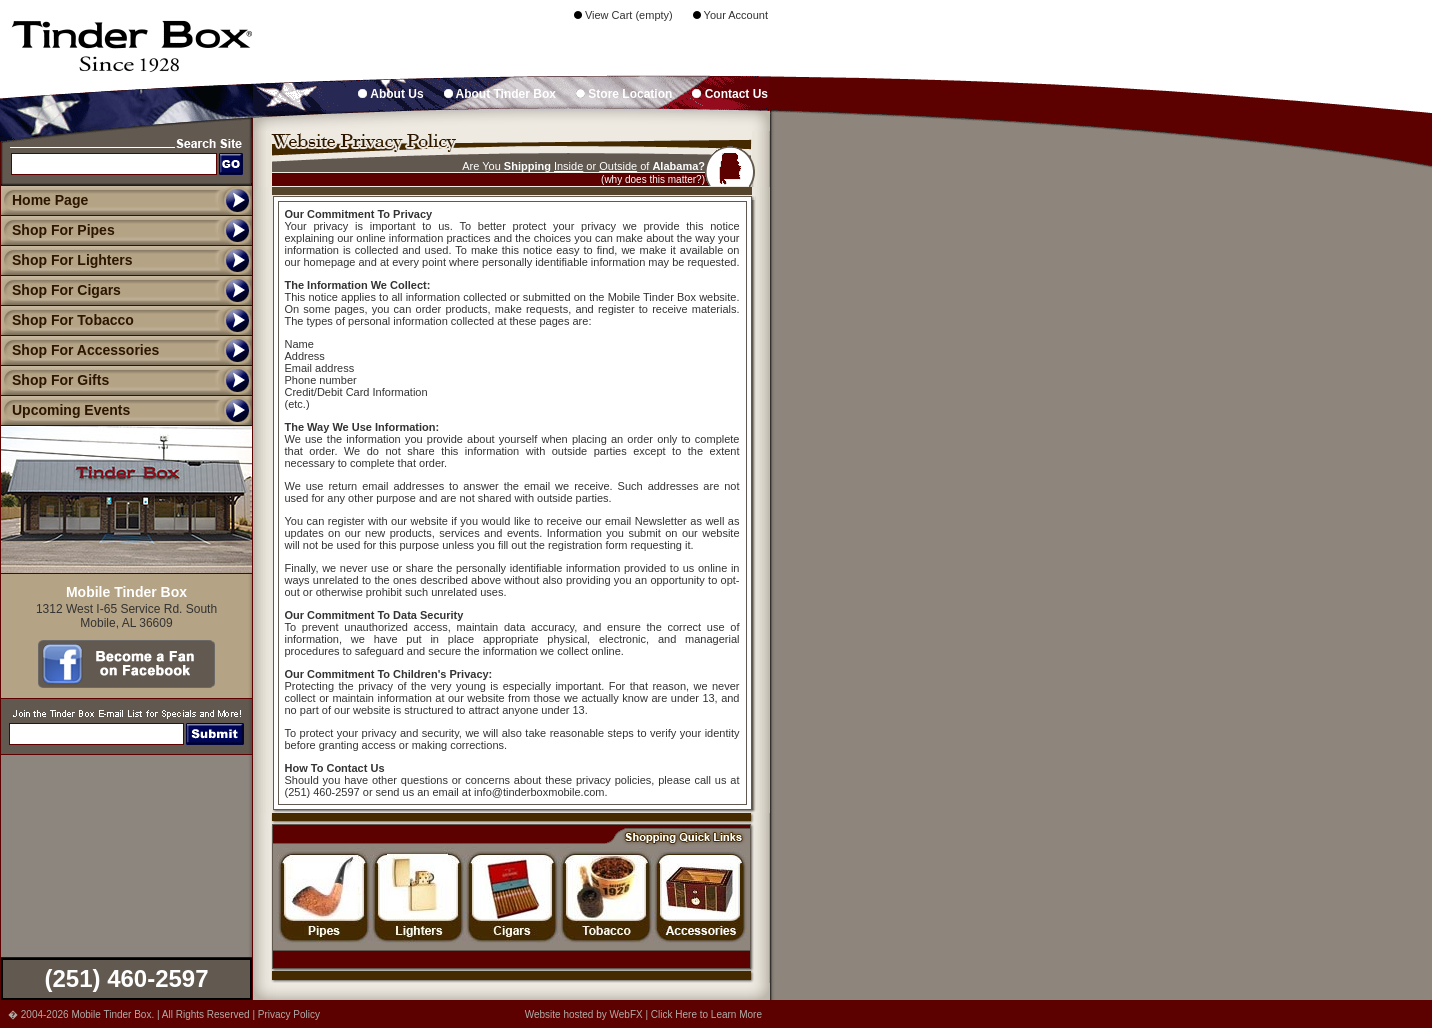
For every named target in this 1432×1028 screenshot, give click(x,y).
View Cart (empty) (623, 15)
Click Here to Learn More (706, 1014)
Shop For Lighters (66, 260)
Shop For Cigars (60, 290)
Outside (618, 166)
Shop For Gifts (54, 380)
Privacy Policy (289, 1014)
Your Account (730, 15)
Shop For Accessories (79, 350)
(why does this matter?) (653, 179)
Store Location (624, 94)
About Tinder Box (500, 94)
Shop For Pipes (57, 230)
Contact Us (730, 94)
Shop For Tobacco (67, 320)
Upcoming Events (65, 410)
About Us (390, 94)
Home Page (50, 200)
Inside (568, 166)
